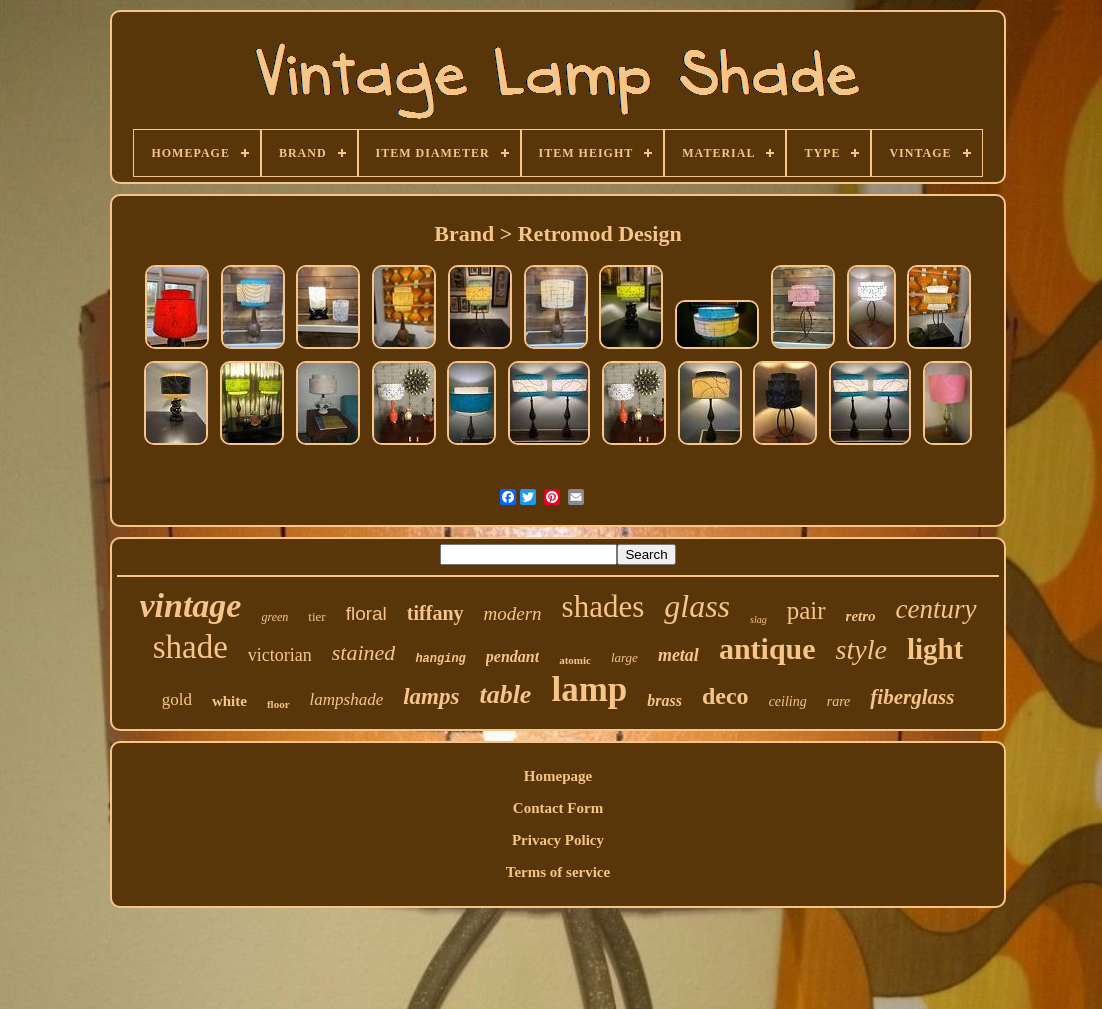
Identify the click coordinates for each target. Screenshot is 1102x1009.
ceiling (788, 701)
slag (758, 619)
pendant (512, 656)
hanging (440, 659)
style (861, 649)
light (935, 649)
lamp (589, 689)
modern (513, 613)
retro (861, 616)
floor (278, 704)
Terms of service (558, 872)
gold (177, 699)
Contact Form (558, 808)
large (624, 657)
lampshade (347, 699)
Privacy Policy (558, 840)
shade (190, 647)
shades (603, 606)
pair (806, 610)
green (274, 617)
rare (839, 701)
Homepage (558, 776)
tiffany (435, 613)
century (936, 609)
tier (316, 616)
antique (767, 648)
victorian (280, 655)
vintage (190, 605)
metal (678, 655)
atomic (575, 660)
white (229, 701)
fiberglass (912, 697)
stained (364, 652)
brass (664, 700)
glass (697, 606)
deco (725, 696)
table (505, 694)
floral (366, 613)
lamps (431, 696)
